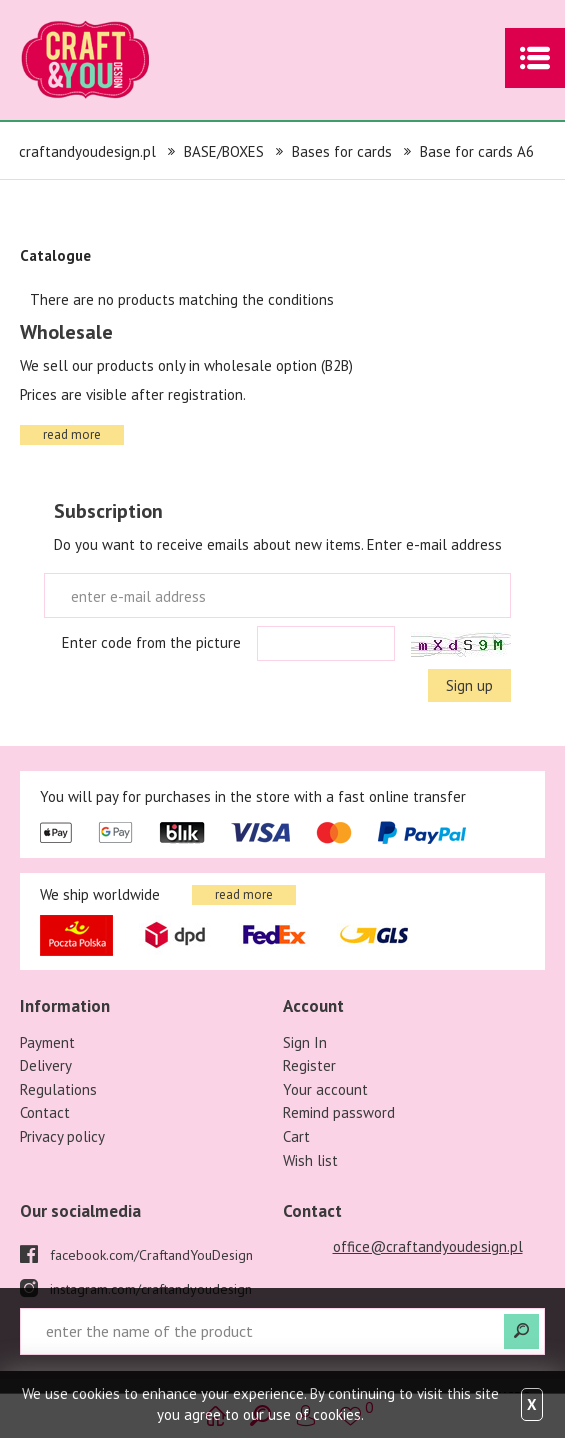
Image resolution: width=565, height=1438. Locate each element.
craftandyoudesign (115, 60)
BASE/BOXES (224, 151)
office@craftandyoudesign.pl (428, 1246)
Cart (296, 1136)
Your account (325, 1089)
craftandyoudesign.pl (87, 151)
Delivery (46, 1065)
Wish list (310, 1160)
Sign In (305, 1042)
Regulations (58, 1089)
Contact (45, 1112)
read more (72, 434)
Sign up (469, 685)
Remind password (339, 1112)
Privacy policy (62, 1136)
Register (309, 1065)
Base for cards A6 (477, 151)
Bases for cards (342, 151)
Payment (47, 1042)
